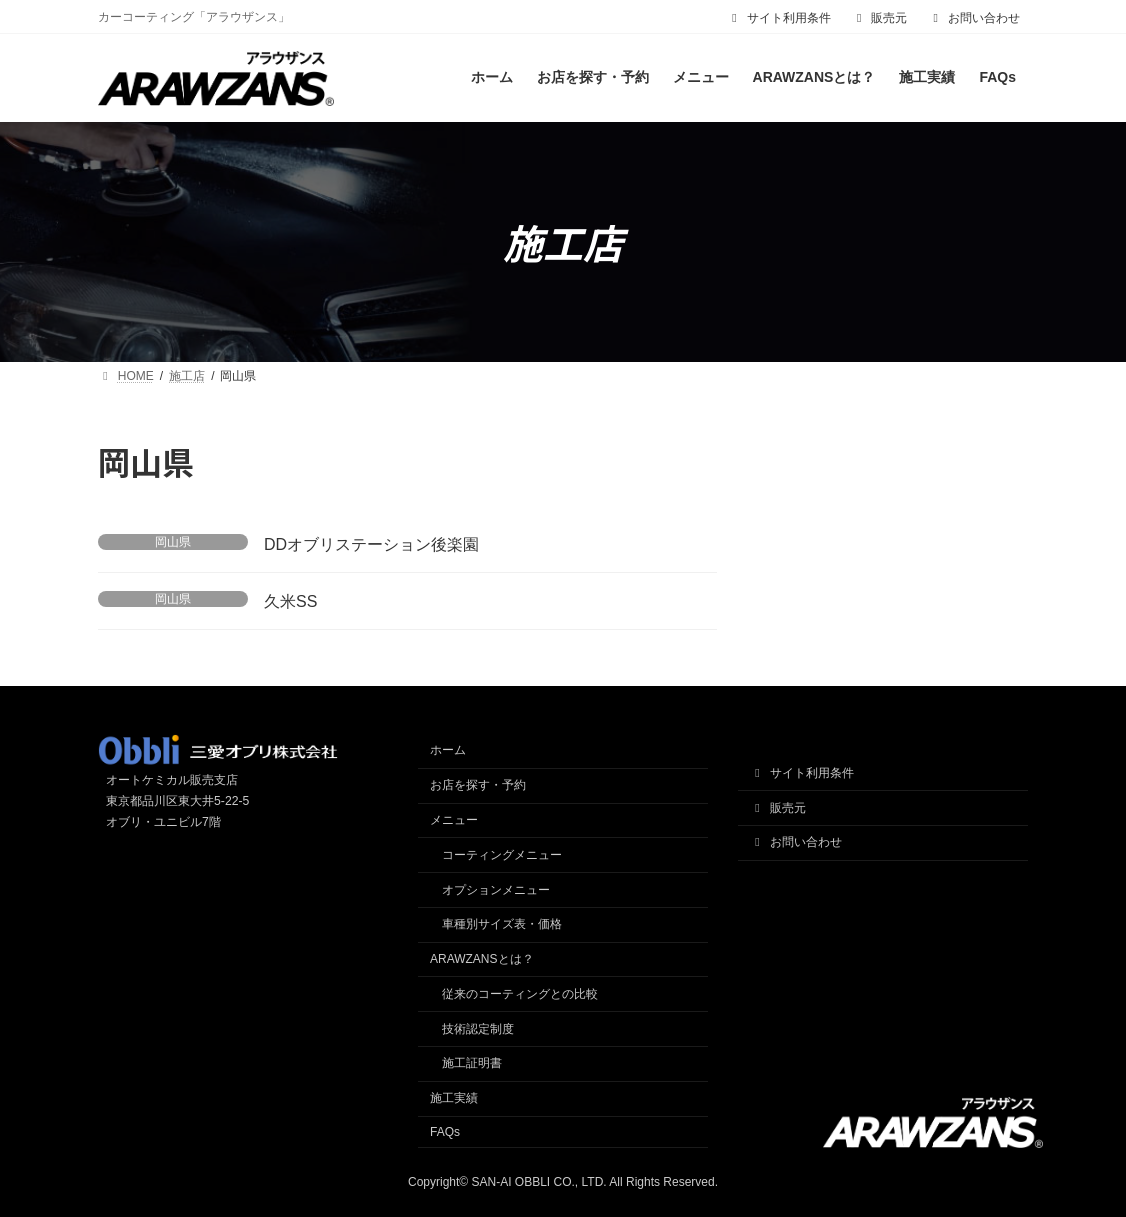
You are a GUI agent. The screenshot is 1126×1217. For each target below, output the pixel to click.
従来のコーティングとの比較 (520, 994)
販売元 (880, 18)
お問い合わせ (974, 18)
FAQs (445, 1132)
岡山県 (173, 542)
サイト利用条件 (779, 18)
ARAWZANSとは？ (482, 959)
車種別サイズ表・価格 (502, 924)
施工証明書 (472, 1064)
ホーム (448, 751)
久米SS (290, 601)
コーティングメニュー (502, 855)
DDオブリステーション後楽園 (371, 544)
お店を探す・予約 (478, 785)
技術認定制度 (478, 1029)
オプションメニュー (496, 890)
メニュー (454, 820)
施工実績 (454, 1098)
